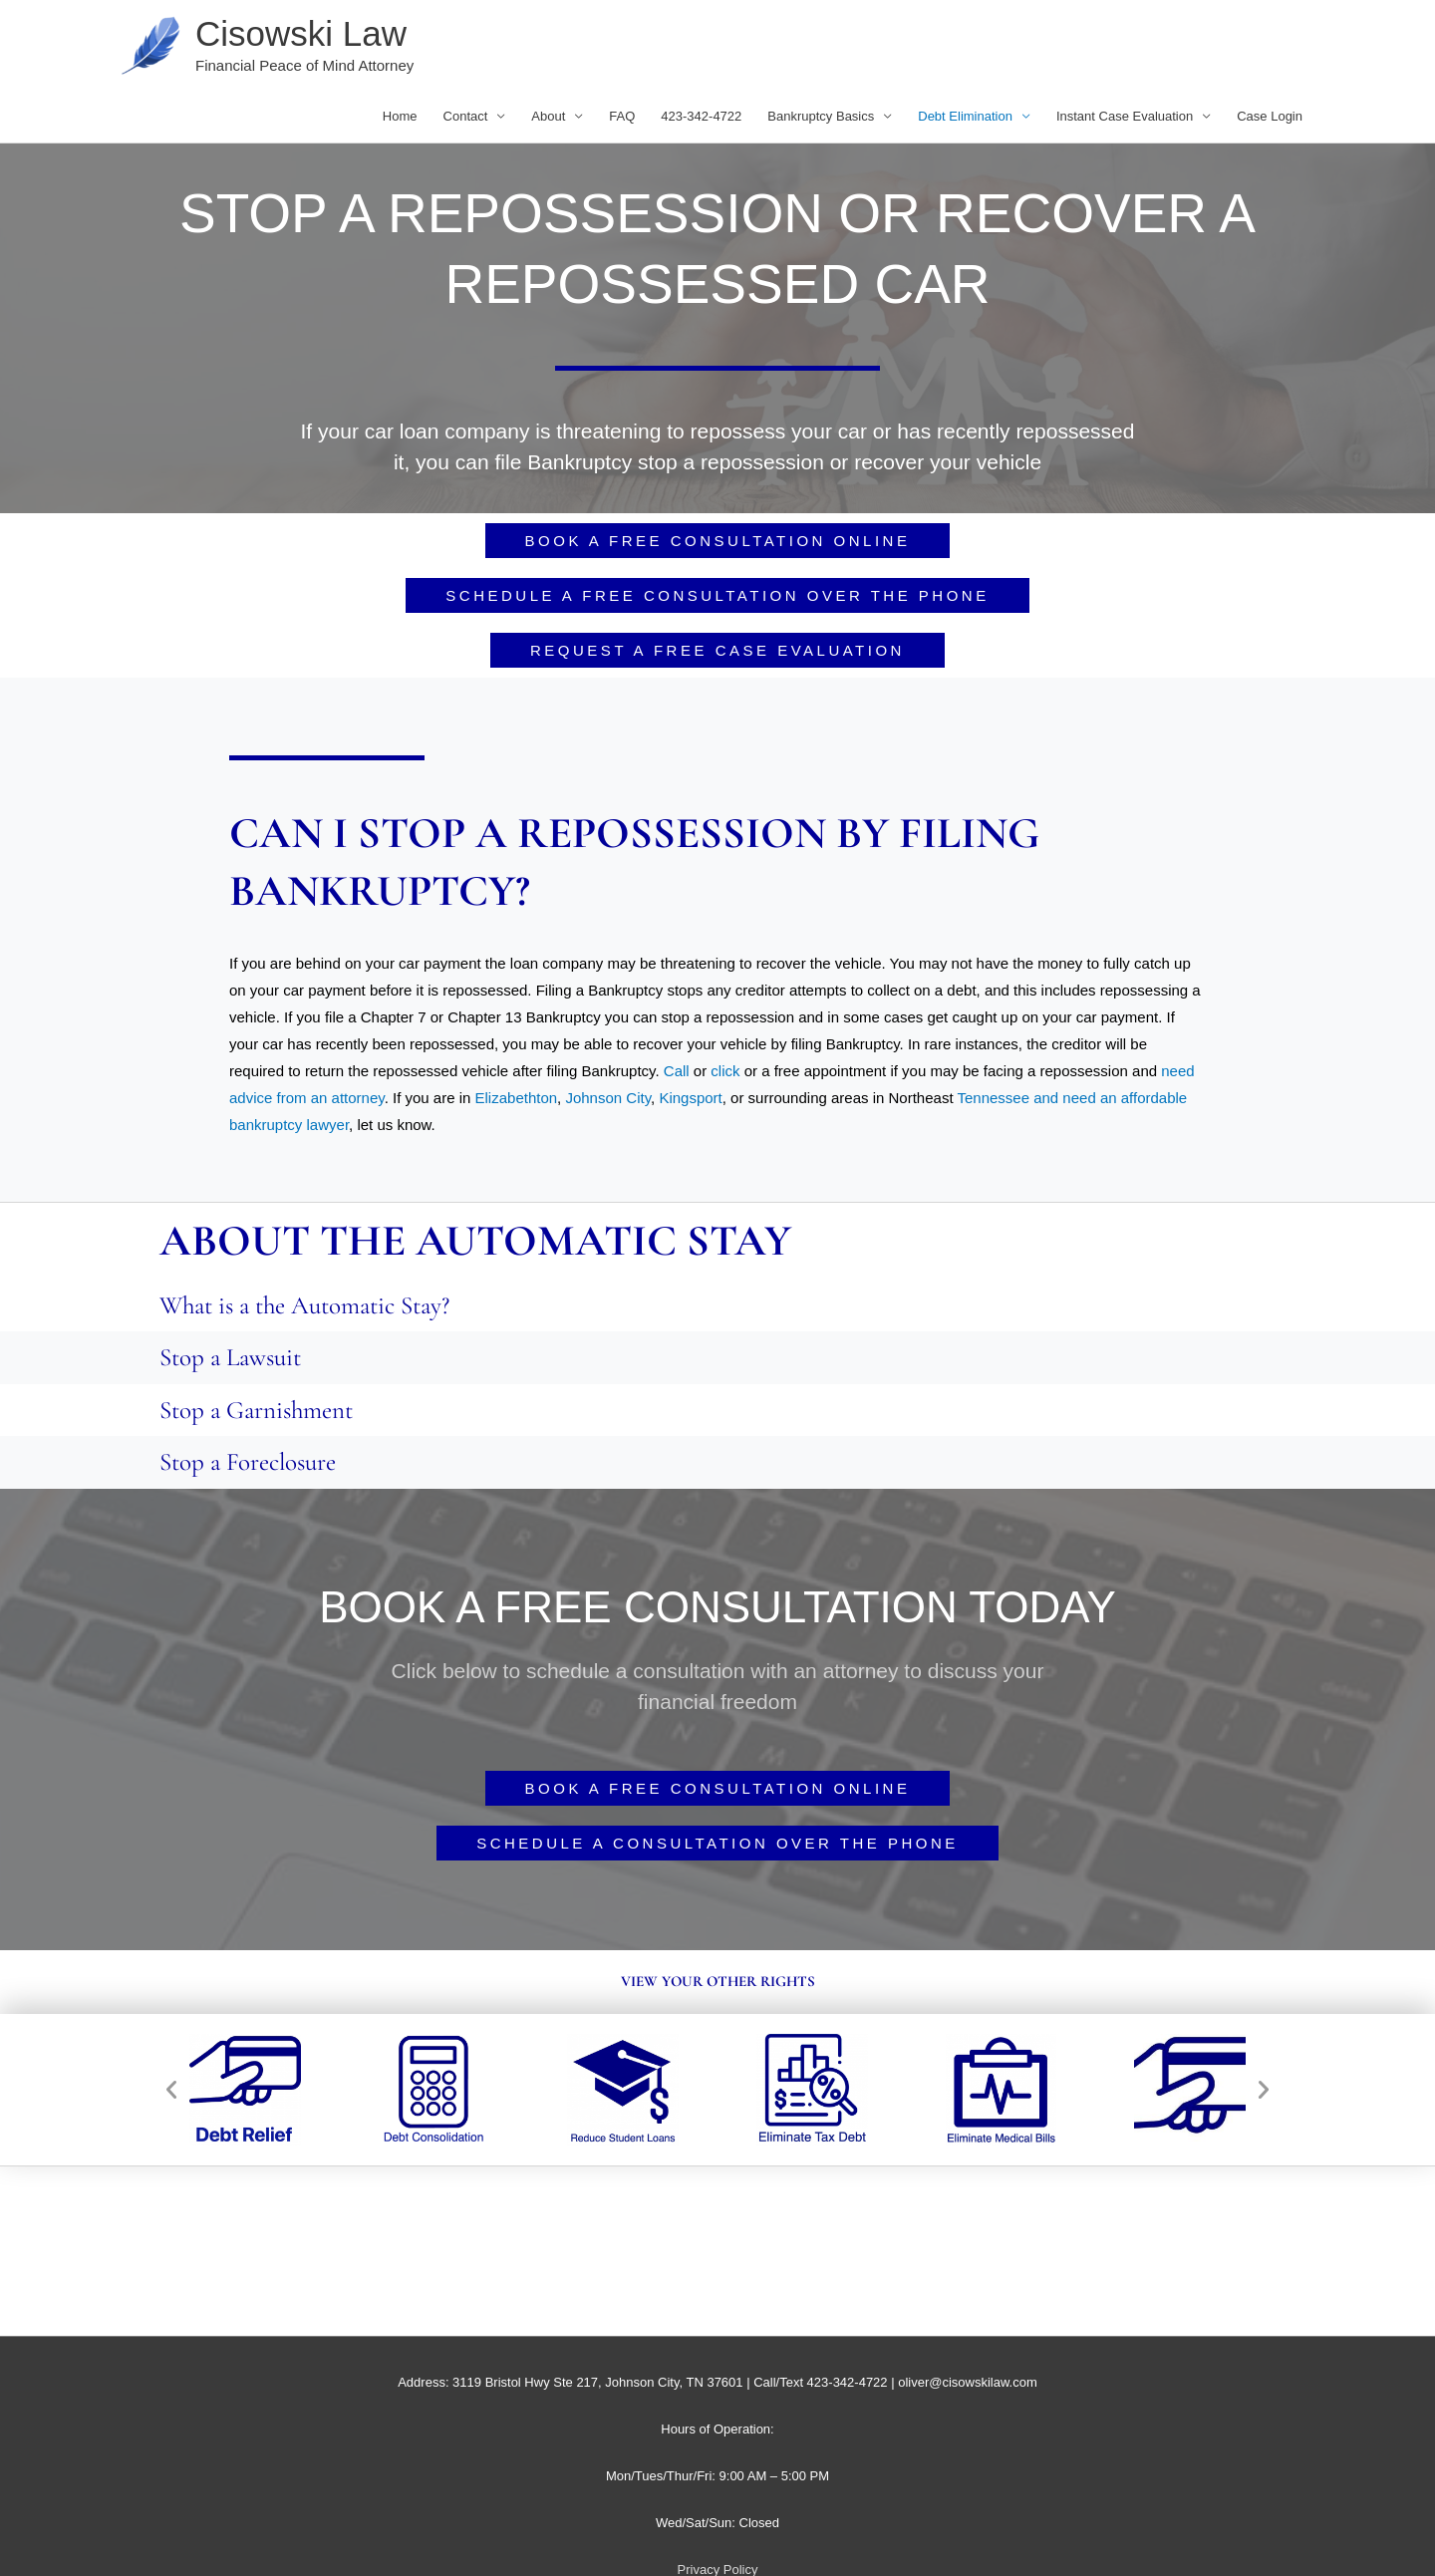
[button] (171, 2090)
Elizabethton (516, 1097)
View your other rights (718, 1981)
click (725, 1070)
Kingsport (690, 1097)
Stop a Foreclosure (247, 1462)
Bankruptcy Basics (820, 116)
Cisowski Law (301, 33)
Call (677, 1070)
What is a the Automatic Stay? (304, 1305)
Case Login (1269, 116)
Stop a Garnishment (256, 1410)
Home (400, 116)
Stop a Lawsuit (230, 1357)
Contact (465, 116)
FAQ (622, 116)
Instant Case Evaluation (1124, 116)
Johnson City (608, 1097)
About (548, 116)
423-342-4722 (701, 116)
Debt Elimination (965, 116)
